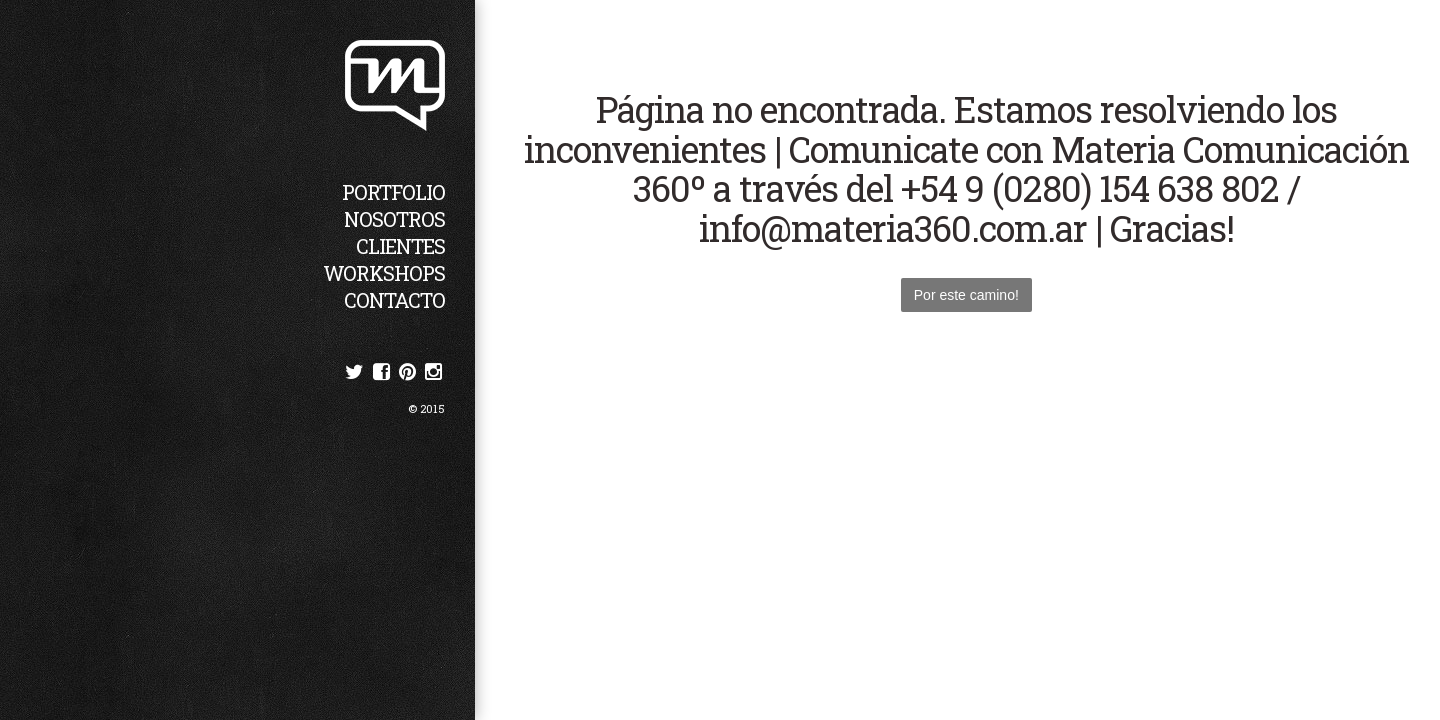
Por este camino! (966, 295)
